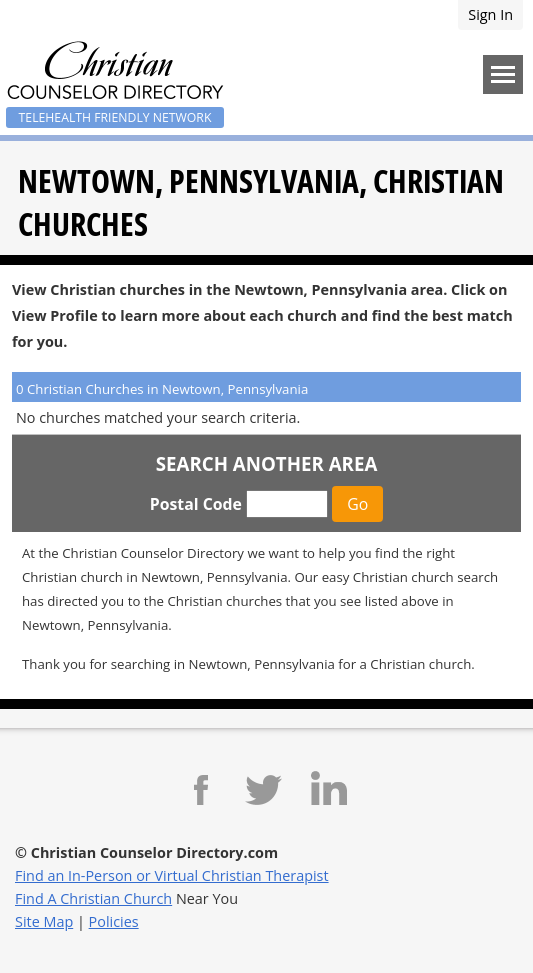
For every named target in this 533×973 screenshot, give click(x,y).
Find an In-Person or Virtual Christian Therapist (172, 875)
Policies (114, 921)
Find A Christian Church (93, 898)
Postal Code (196, 504)
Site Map (44, 921)
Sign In (490, 14)
